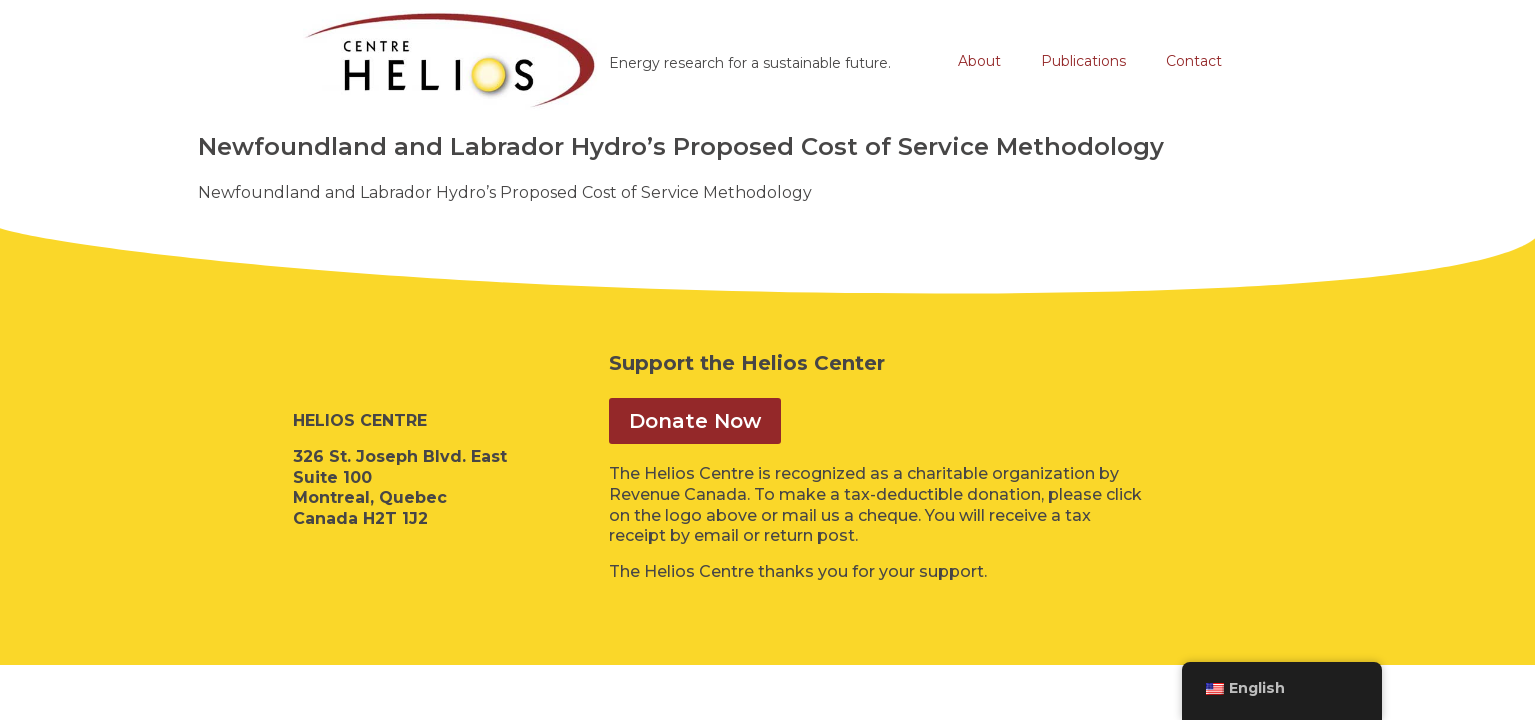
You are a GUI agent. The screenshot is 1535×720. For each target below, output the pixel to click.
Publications (1083, 61)
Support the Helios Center (747, 363)
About (979, 61)
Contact (1194, 61)
